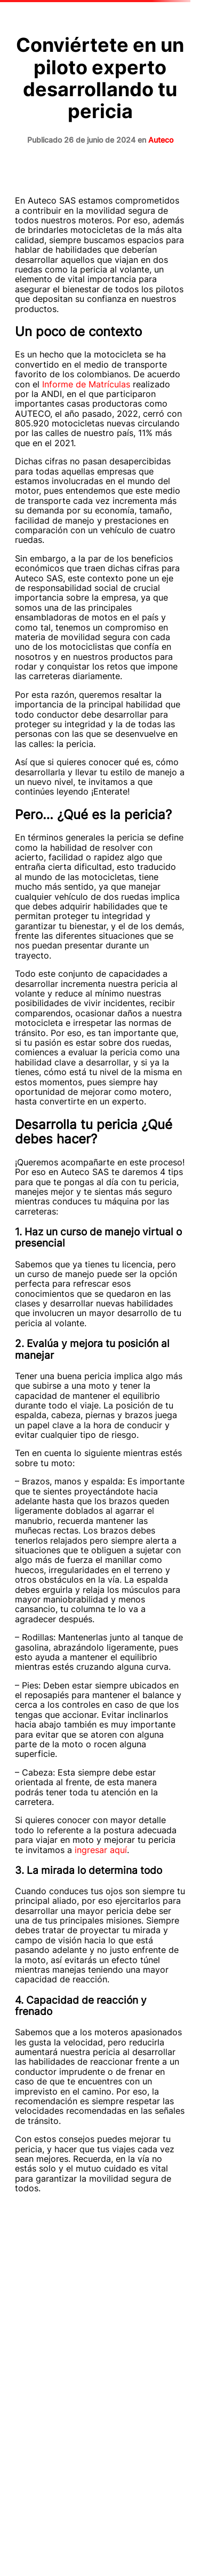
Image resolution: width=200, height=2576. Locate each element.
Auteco (160, 139)
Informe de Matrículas (84, 384)
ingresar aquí (101, 1850)
